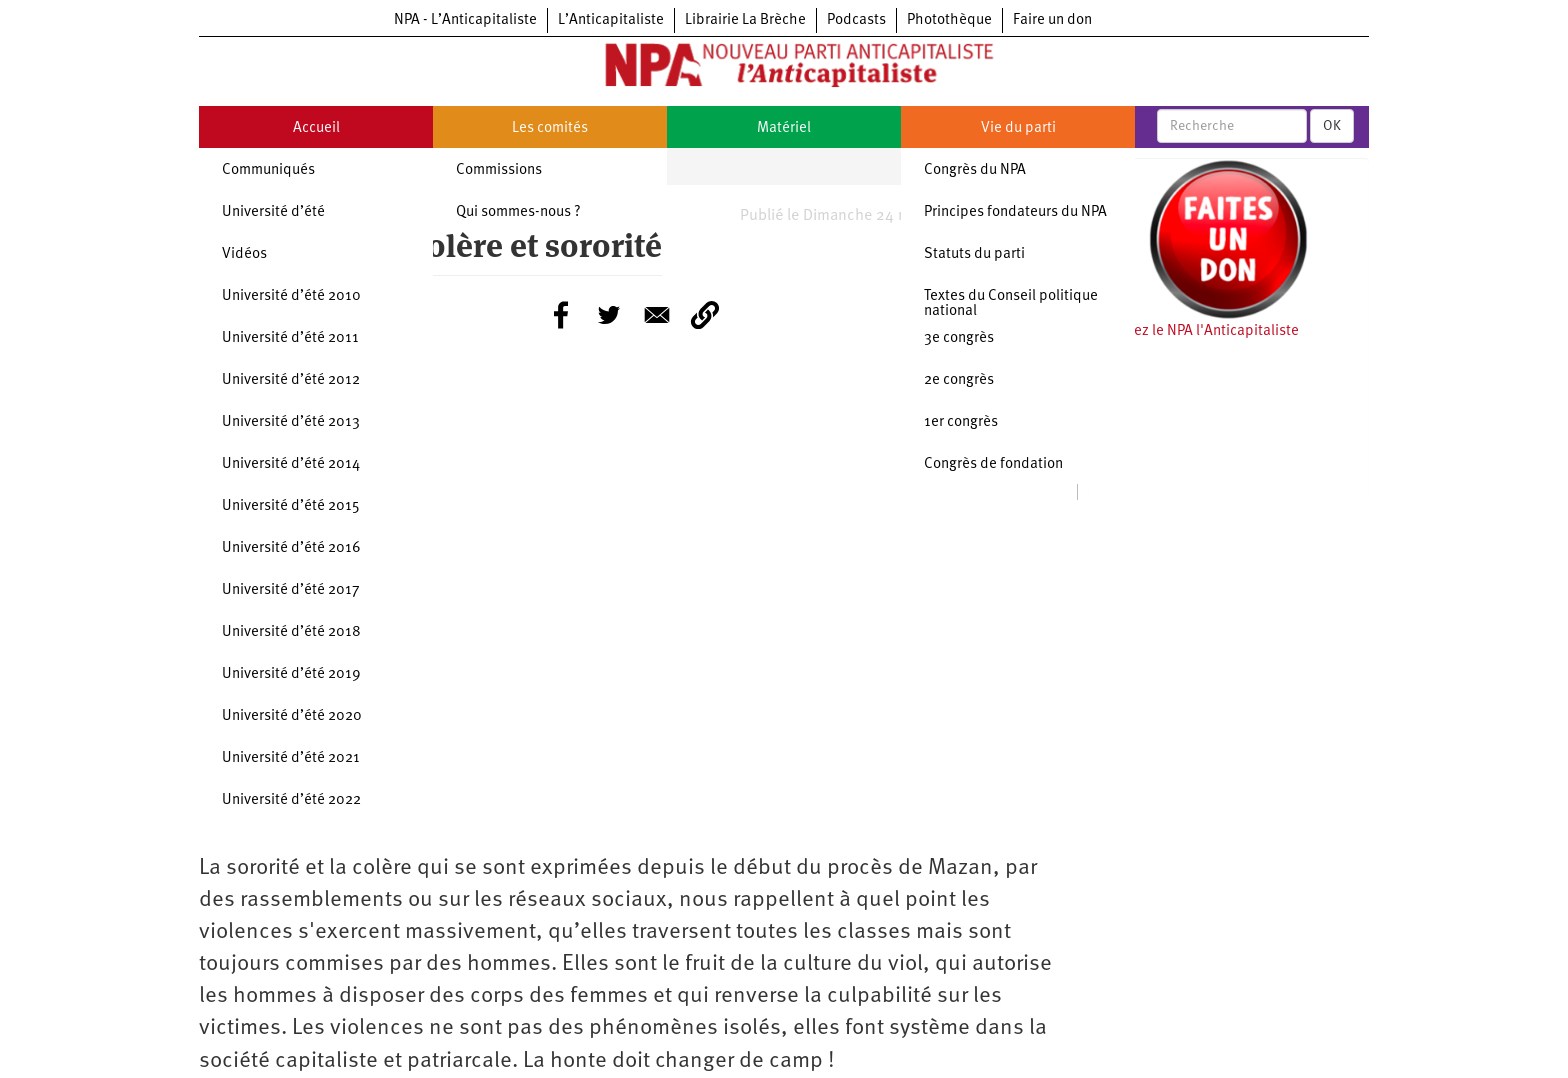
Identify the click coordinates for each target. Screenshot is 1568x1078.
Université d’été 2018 (291, 632)
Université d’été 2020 (292, 716)
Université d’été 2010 (291, 296)
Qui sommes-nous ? (518, 212)
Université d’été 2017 (291, 590)
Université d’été (273, 212)
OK (1332, 126)
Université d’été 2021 (291, 758)
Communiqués (268, 170)
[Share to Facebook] (561, 315)
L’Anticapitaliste (611, 20)
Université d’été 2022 (291, 800)
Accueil (316, 128)
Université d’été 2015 (291, 506)
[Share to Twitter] (609, 315)
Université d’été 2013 (291, 422)
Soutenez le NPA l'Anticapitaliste (1193, 331)
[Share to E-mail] (657, 315)
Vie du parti (1018, 128)
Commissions (499, 170)
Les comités (550, 128)
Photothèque (949, 20)
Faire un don (1052, 20)
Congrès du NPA (975, 170)
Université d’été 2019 (291, 674)
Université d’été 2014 (291, 464)
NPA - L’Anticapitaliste (465, 20)
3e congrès (959, 338)
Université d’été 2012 (291, 380)
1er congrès (961, 422)
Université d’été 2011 (290, 338)
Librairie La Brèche (745, 20)
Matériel (784, 128)
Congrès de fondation (993, 464)
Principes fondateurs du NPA (1015, 212)
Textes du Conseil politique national (1011, 304)
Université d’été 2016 (291, 548)
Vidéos (244, 254)
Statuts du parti (974, 254)
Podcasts (856, 20)
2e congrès (959, 380)
